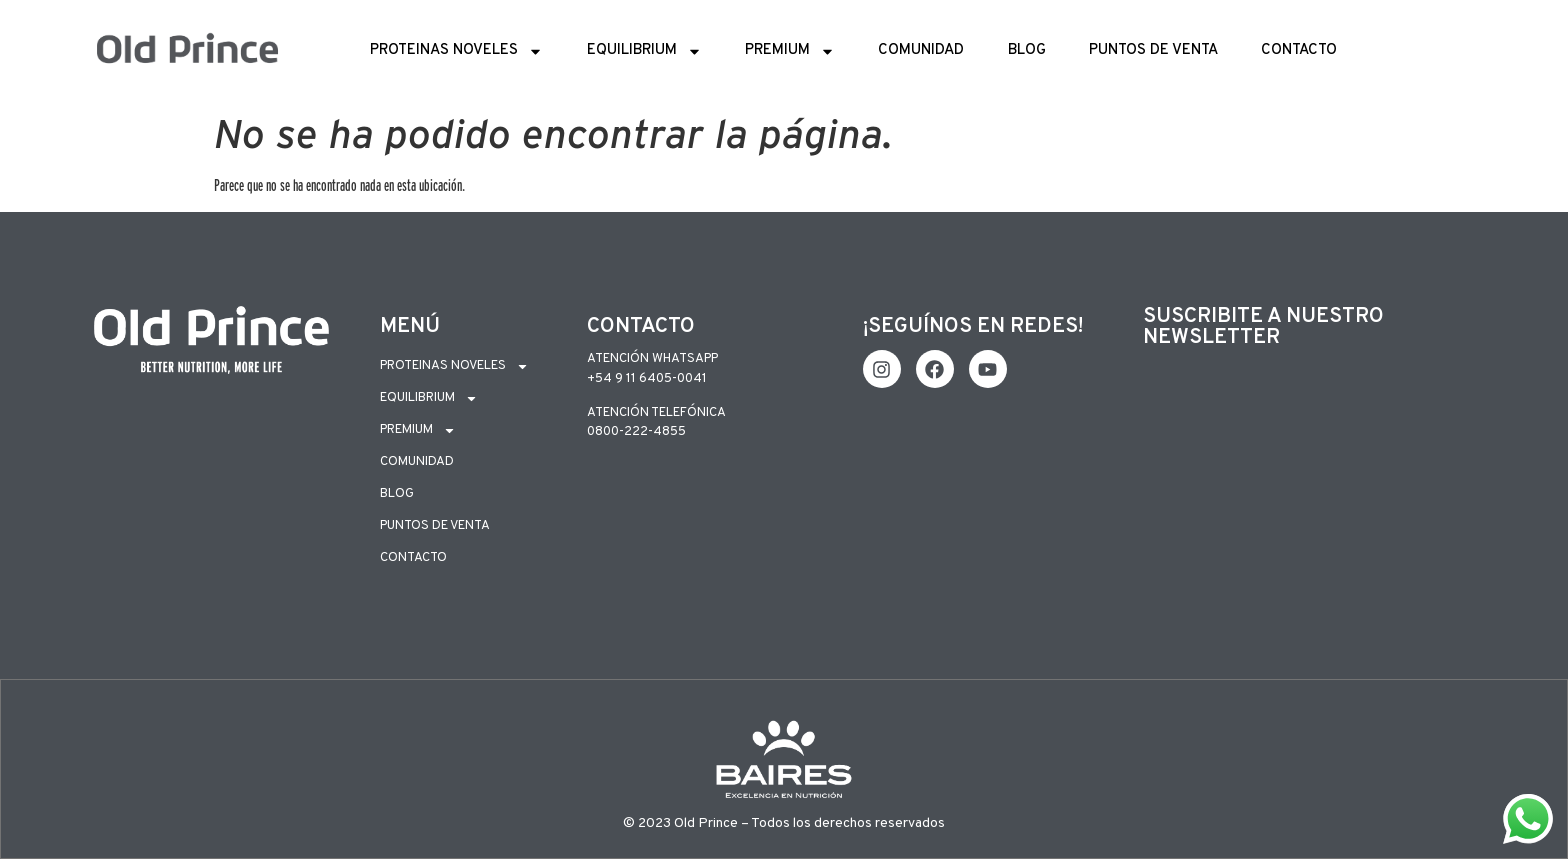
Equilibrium (644, 51)
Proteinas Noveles (456, 51)
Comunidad (921, 50)
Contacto (1299, 50)
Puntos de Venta (1153, 50)
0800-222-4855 (636, 432)
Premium (790, 51)
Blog (1027, 50)
